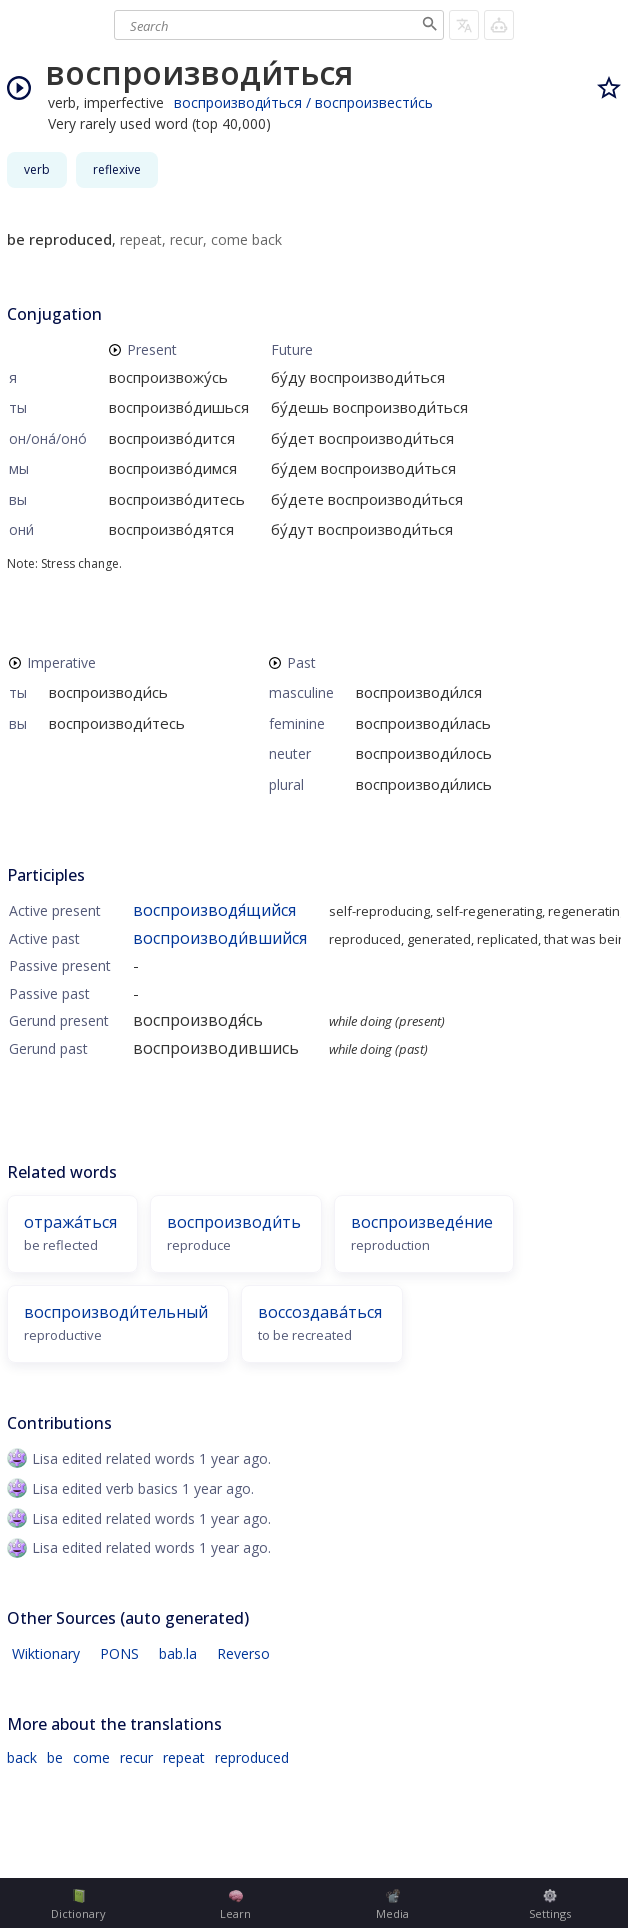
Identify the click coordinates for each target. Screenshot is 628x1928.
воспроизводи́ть (234, 1222)
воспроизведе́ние (422, 1222)
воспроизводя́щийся (214, 910)
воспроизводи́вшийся (220, 938)
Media (392, 1905)
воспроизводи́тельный (116, 1312)
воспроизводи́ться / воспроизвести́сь (303, 102)
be (55, 1757)
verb (37, 169)
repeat (184, 1757)
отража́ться (70, 1222)
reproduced (252, 1757)
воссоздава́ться (320, 1312)
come (91, 1757)
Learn (235, 1905)
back (22, 1757)
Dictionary (78, 1905)
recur (136, 1757)
